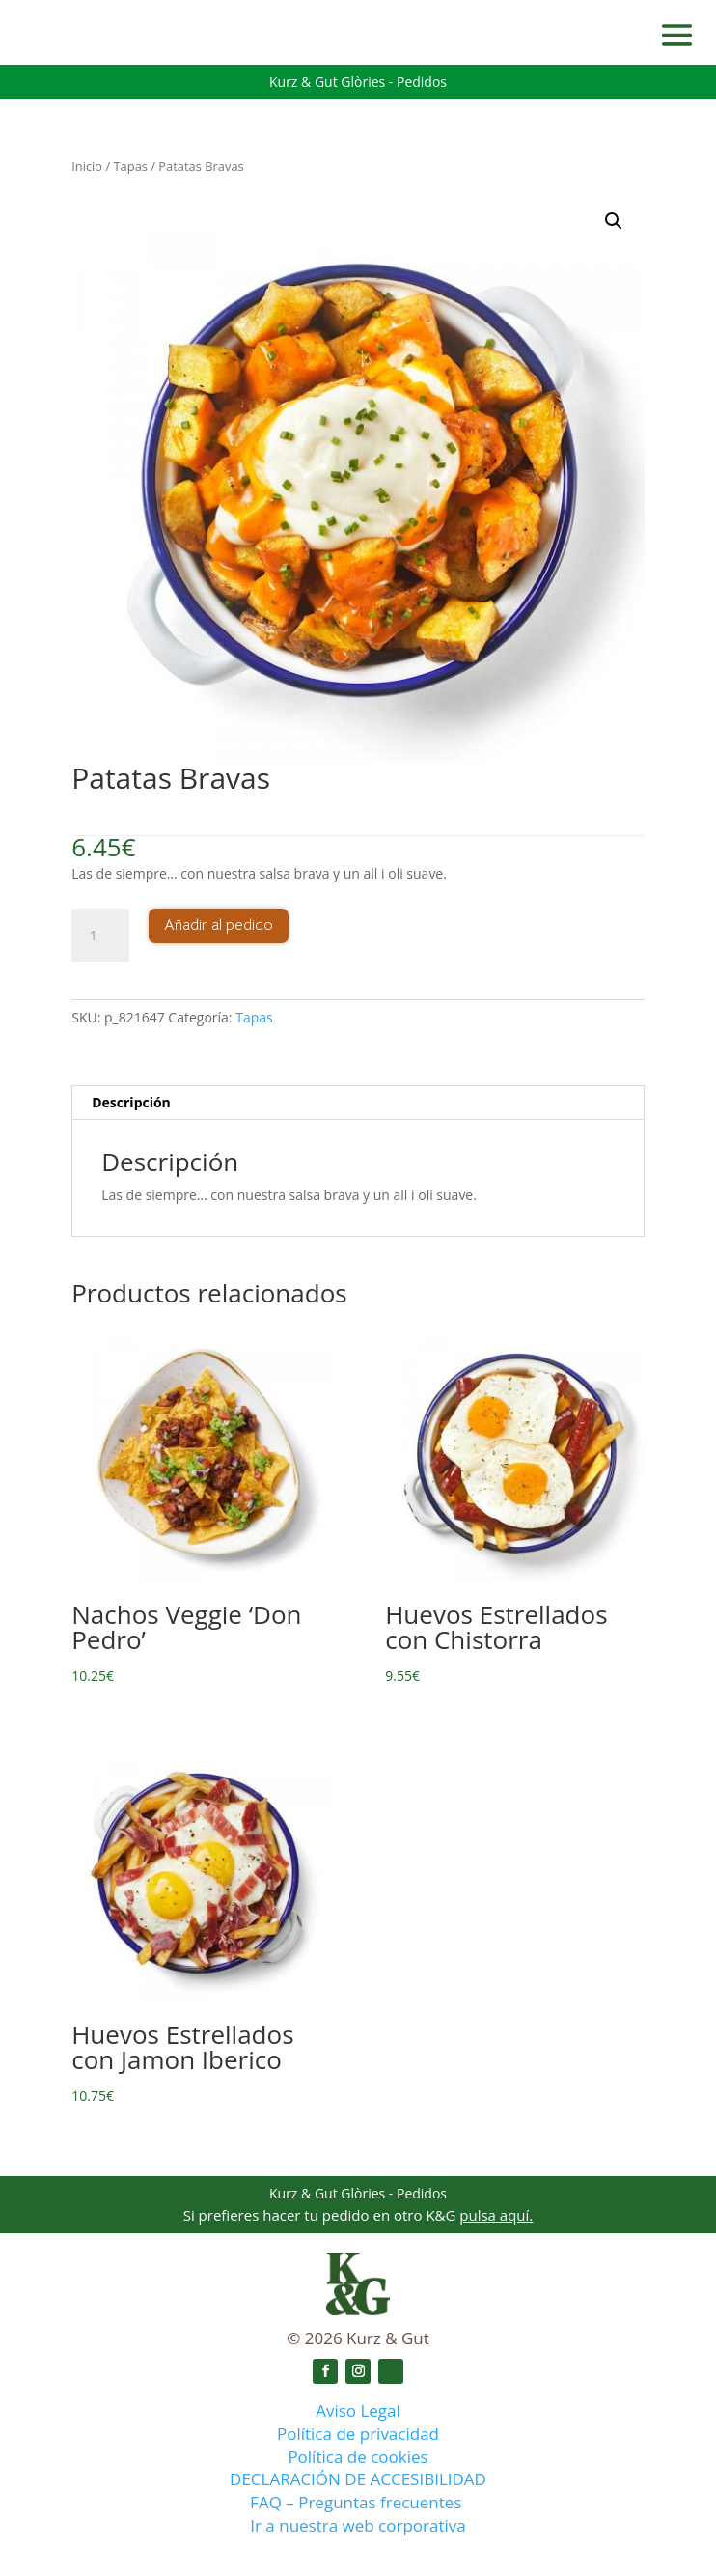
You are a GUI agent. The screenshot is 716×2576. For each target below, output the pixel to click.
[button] (613, 221)
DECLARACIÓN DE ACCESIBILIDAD (358, 2479)
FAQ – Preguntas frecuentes (358, 2502)
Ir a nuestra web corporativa (358, 2525)
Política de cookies (357, 2457)
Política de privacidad (358, 2433)
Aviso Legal (358, 2410)
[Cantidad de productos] (100, 936)
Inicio (86, 166)
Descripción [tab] (131, 1102)
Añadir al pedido (218, 925)
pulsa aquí (494, 2215)
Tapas (131, 166)
